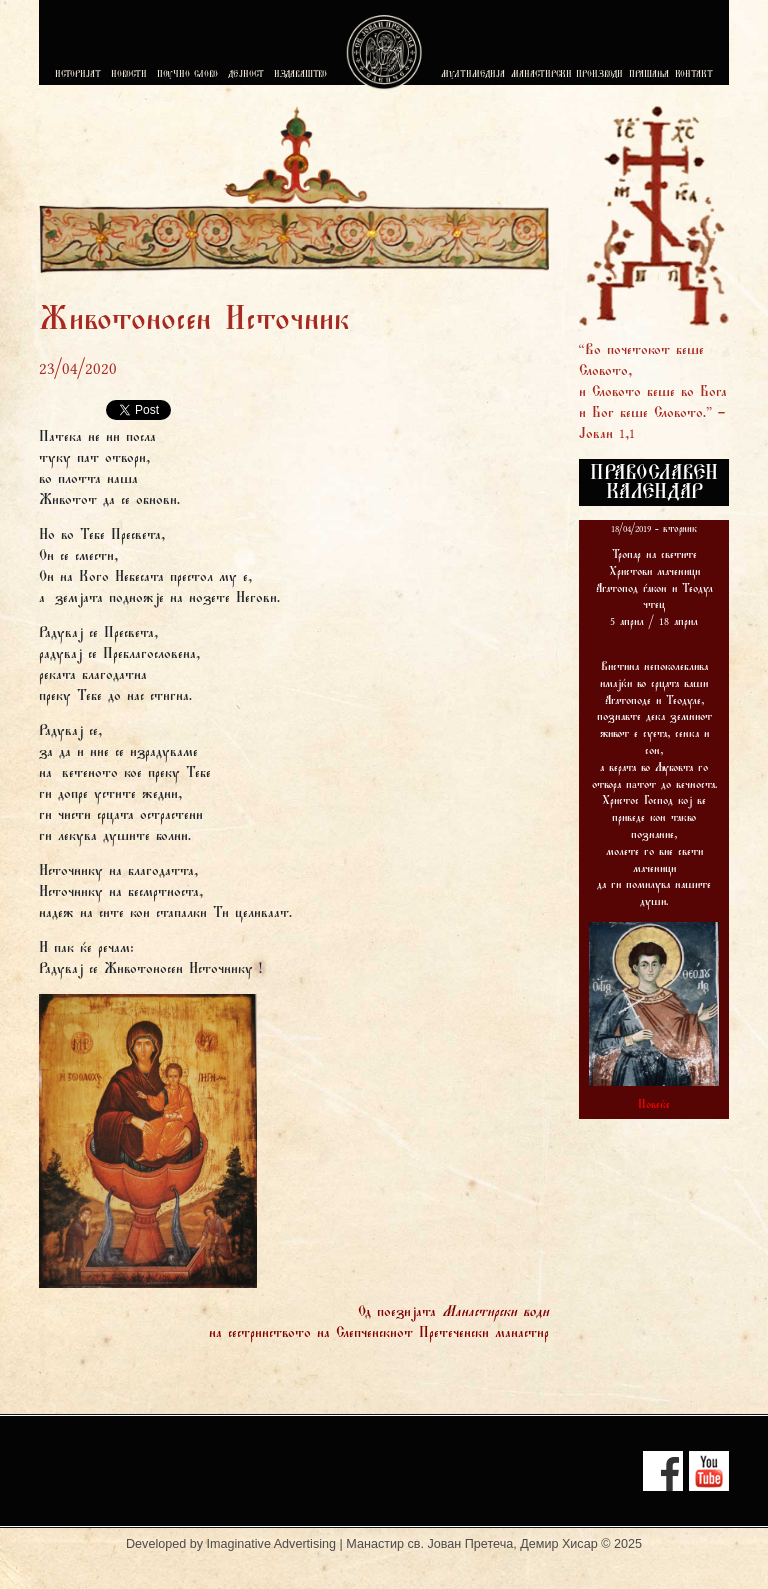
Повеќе (654, 1105)
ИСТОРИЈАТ (78, 75)
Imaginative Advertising (272, 1544)
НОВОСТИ (129, 75)
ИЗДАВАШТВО (300, 75)
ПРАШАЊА (649, 75)
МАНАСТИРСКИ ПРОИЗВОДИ (567, 75)
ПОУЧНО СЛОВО (187, 75)
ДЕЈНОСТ (246, 75)
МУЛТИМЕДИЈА (473, 75)
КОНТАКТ (694, 75)
